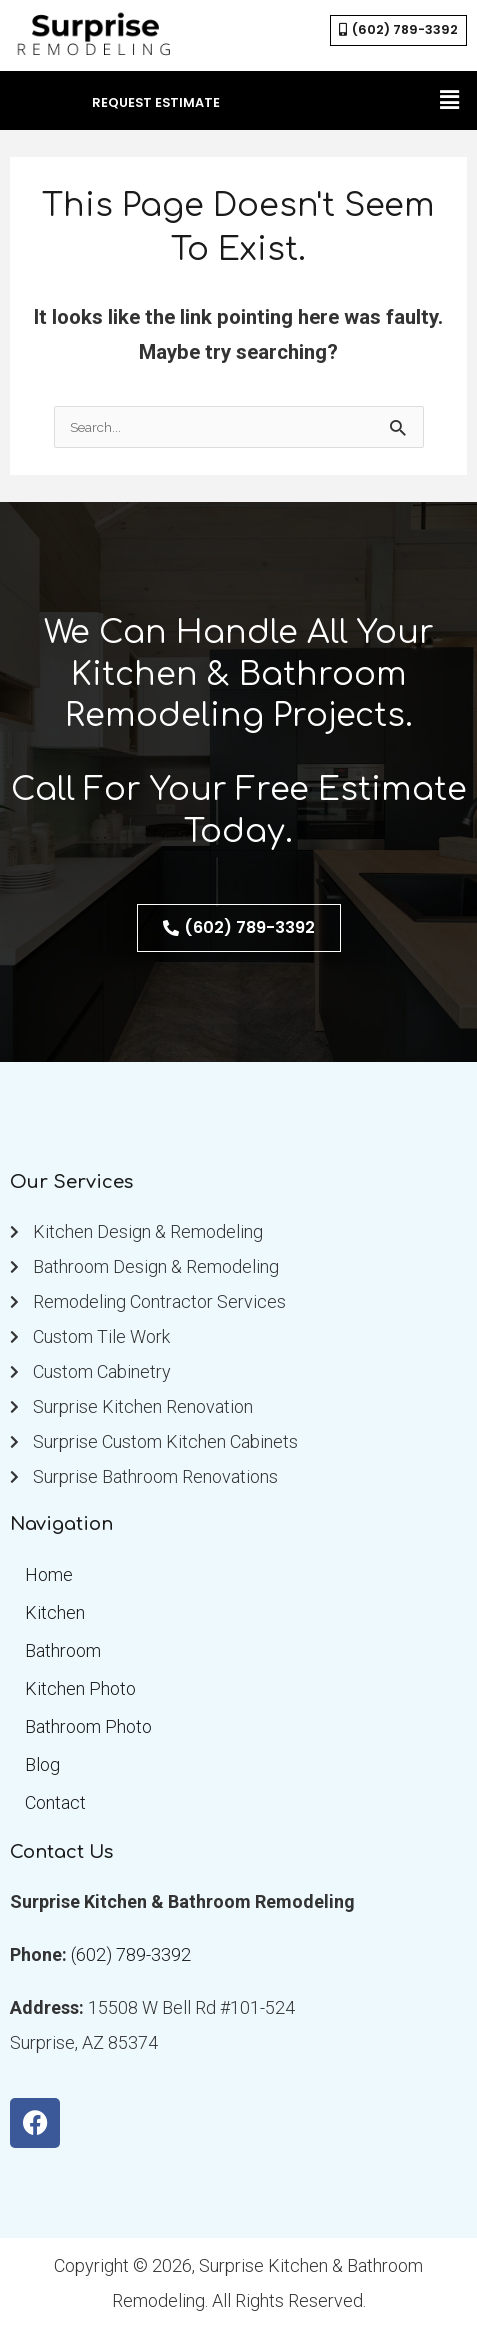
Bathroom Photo (88, 1726)
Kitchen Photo (80, 1688)
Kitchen (55, 1612)
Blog (42, 1764)
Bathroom (63, 1650)
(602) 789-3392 (131, 1954)
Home (49, 1574)
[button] (450, 100)
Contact (55, 1802)
